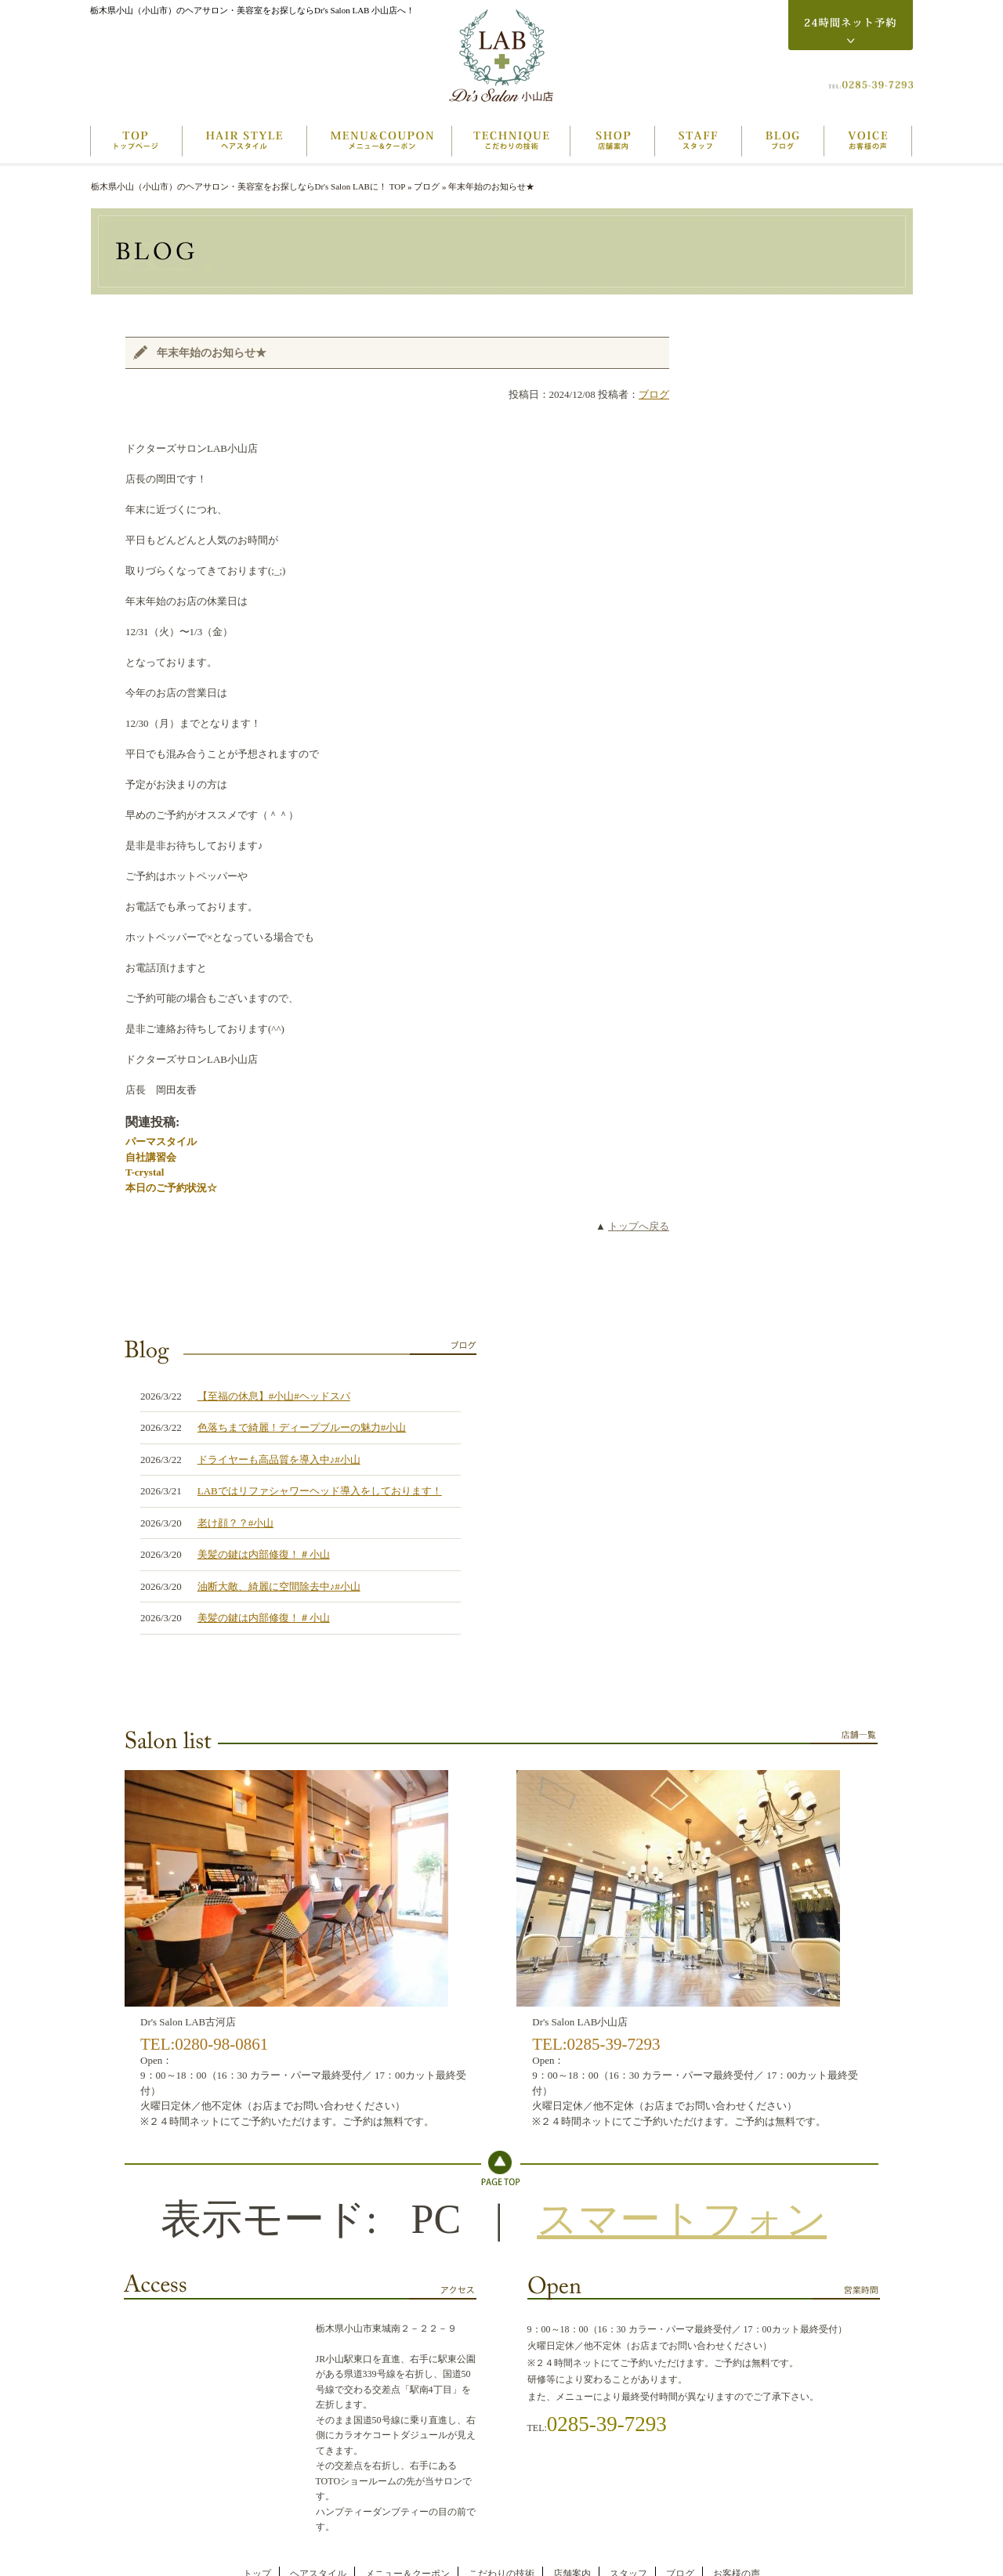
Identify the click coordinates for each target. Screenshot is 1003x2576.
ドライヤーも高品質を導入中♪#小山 (278, 1459)
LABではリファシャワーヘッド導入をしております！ (319, 1491)
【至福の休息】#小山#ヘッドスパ (273, 1396)
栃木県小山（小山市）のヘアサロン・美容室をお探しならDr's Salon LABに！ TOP (248, 186)
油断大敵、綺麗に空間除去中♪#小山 (278, 1586)
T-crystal (144, 1172)
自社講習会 (150, 1157)
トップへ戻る (638, 1226)
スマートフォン (682, 2219)
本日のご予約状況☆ (171, 1188)
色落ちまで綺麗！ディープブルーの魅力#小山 (302, 1427)
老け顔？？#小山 (235, 1523)
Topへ (501, 2168)
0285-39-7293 (607, 2424)
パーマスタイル (161, 1141)
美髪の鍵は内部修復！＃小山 (263, 1554)
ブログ (427, 186)
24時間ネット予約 (850, 25)
